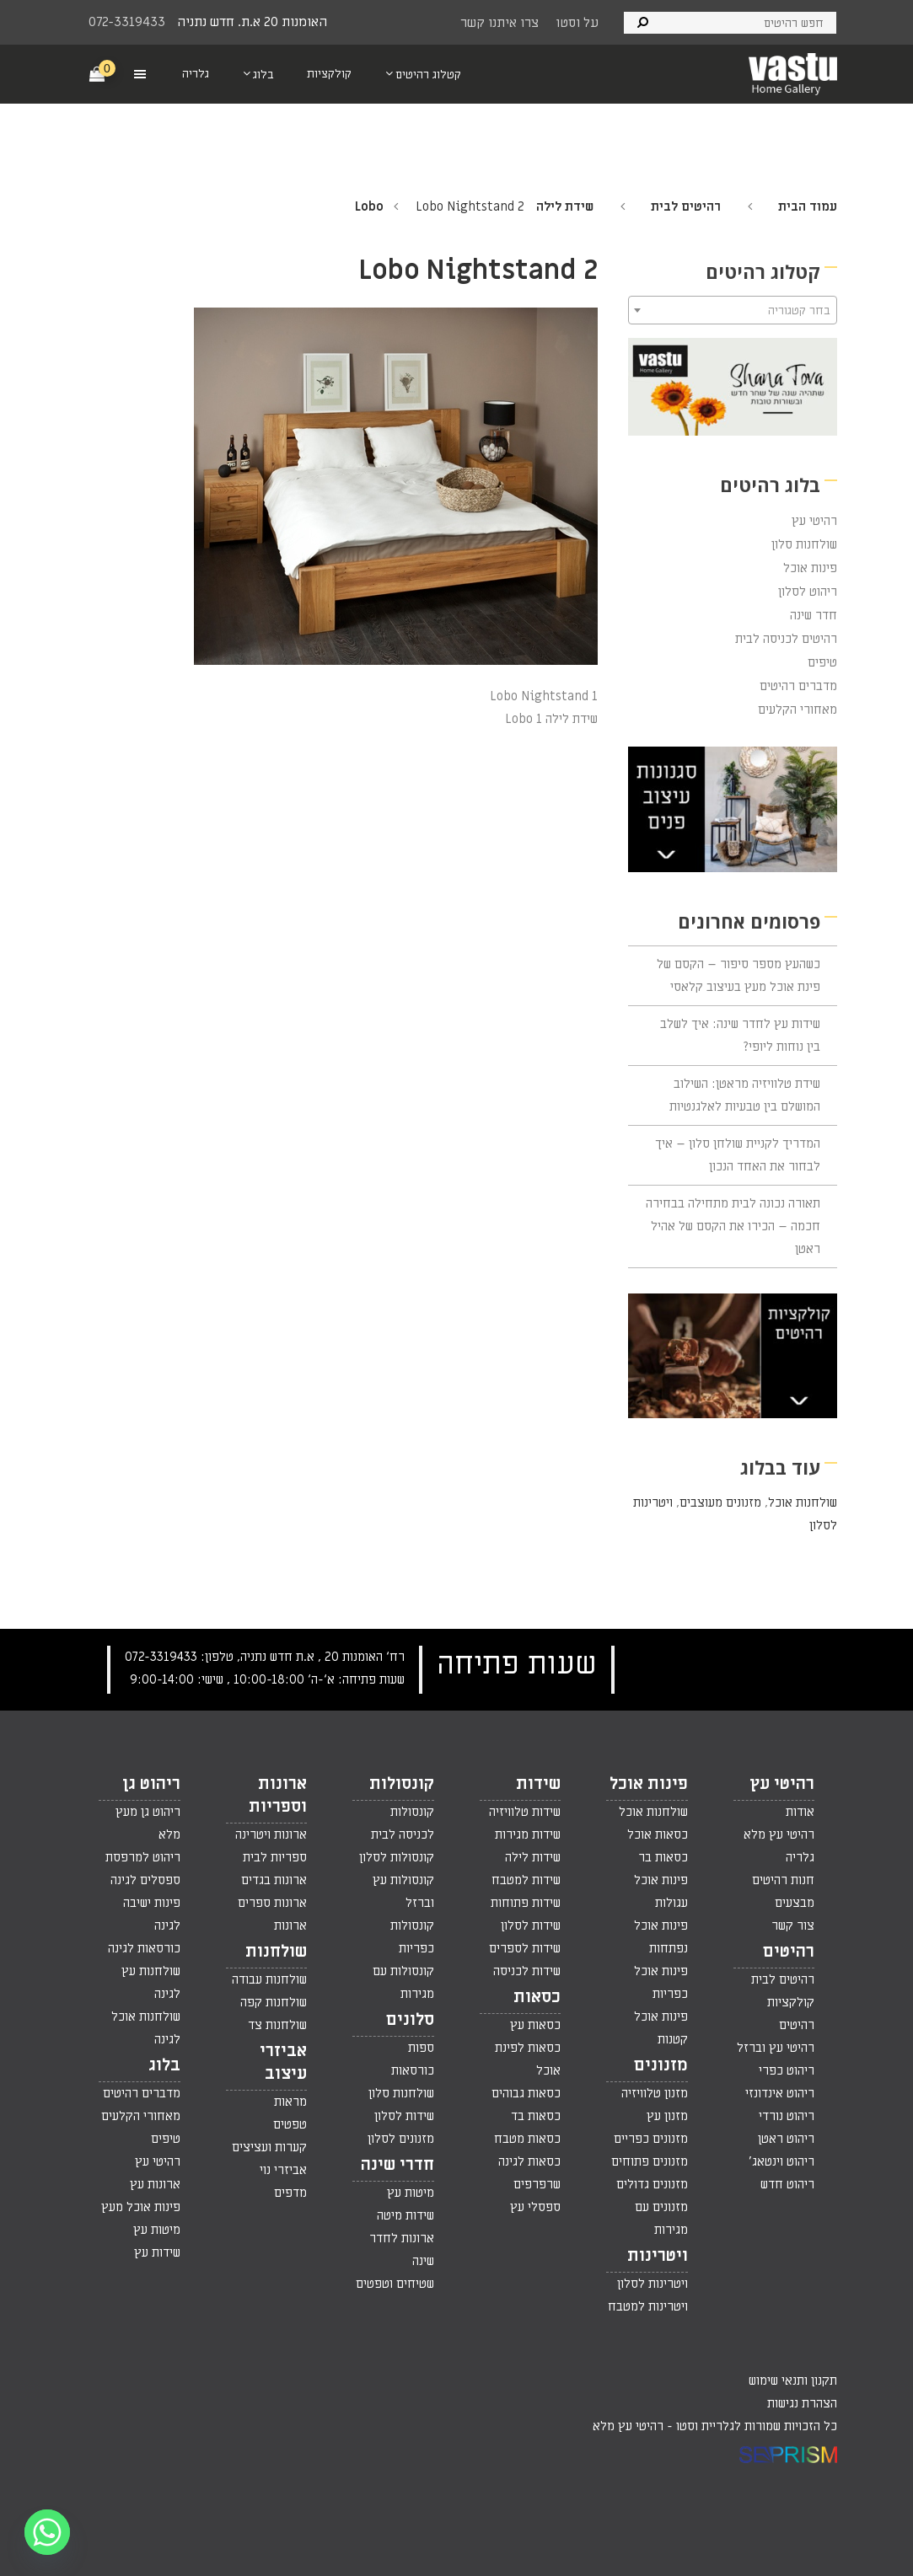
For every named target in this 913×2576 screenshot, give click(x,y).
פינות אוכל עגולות (661, 1891)
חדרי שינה (397, 2165)
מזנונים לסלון (401, 2138)
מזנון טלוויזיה (654, 2093)
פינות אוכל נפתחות (661, 1937)
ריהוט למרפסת (142, 1857)
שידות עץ (157, 2252)
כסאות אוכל (657, 1834)
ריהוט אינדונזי (779, 2093)
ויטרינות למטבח (648, 2306)
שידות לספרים (525, 1948)
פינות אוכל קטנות (661, 2028)
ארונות (290, 1925)
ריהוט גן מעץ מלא (147, 1823)
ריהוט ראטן (786, 2138)
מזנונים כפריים (651, 2138)
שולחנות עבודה (269, 1979)
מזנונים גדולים (652, 2184)
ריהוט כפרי (786, 2070)
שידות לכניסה (527, 1971)
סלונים (410, 2020)
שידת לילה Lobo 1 (551, 718)
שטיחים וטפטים (395, 2283)
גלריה (800, 1857)
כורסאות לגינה (144, 1948)
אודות (800, 1811)
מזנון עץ (667, 2115)
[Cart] (98, 73)
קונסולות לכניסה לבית (402, 1823)
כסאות (537, 1997)
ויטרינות (657, 2256)
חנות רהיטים (783, 1880)
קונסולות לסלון (396, 1857)
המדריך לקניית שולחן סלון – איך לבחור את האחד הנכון (737, 1155)
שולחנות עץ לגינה (150, 1982)
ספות (421, 2047)
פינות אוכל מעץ (140, 2206)
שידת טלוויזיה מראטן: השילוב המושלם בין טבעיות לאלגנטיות (744, 1095)
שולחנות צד (277, 2024)
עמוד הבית (807, 206)
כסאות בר (663, 1857)
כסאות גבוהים (526, 2093)
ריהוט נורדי (786, 2115)
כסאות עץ (535, 2024)
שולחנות (276, 1952)
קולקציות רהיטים (790, 2013)
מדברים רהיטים (798, 685)
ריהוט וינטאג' (781, 2161)
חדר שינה (813, 615)
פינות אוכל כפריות (661, 1982)
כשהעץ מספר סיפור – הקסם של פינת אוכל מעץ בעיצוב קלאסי (738, 975)
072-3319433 (127, 22)
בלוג (164, 2065)
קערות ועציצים (269, 2147)
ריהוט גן (151, 1784)
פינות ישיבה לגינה (151, 1914)
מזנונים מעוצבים (720, 1502)
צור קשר (792, 1925)
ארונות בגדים (274, 1880)
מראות (290, 2101)
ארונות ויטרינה (271, 1834)
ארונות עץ (155, 2184)
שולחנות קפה (273, 2002)
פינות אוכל (810, 568)
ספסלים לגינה (145, 1880)
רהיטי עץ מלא (779, 1834)
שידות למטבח (526, 1880)
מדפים (290, 2192)
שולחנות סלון (804, 544)
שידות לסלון (531, 1925)
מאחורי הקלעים (797, 709)
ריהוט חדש (787, 2184)
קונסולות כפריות (412, 1937)
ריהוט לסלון (807, 591)
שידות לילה (533, 1857)
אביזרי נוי (283, 2169)
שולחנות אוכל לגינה (145, 2028)
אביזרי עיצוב (283, 2062)
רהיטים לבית (686, 206)
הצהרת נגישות (802, 2403)
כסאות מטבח (527, 2138)
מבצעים (794, 1902)
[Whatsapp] (47, 2532)
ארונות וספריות (278, 1795)
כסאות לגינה (529, 2161)
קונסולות (401, 1784)
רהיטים (788, 1952)
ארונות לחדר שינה (401, 2249)
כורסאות (412, 2070)
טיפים (822, 662)
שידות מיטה (405, 2215)
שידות (538, 1784)
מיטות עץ (410, 2192)
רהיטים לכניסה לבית (786, 638)
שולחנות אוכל (802, 1502)
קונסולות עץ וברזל (403, 1891)
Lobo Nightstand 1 (544, 696)
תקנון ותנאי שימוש (793, 2380)
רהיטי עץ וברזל (775, 2047)
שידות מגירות (528, 1834)
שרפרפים (537, 2184)
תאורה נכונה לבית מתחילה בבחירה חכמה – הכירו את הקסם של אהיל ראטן (733, 1226)
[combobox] (732, 310)
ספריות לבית (275, 1857)
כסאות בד (536, 2115)
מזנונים (661, 2065)
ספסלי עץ (535, 2206)
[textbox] (732, 311)
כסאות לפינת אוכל (528, 2059)
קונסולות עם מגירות (403, 1982)
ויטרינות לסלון (652, 2283)
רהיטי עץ (814, 520)
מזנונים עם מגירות (661, 2218)
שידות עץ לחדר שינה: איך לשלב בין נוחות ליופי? (740, 1035)
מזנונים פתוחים (649, 2161)
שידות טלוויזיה (525, 1811)
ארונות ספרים (272, 1902)
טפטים (290, 2124)
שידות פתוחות (526, 1902)
